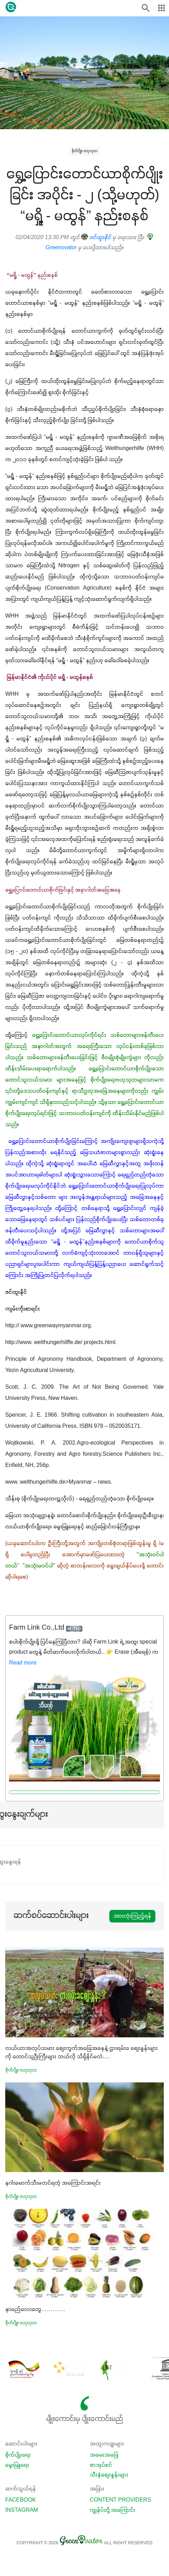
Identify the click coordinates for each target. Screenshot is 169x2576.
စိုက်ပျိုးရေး (18, 2455)
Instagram (21, 2510)
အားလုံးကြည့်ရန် (132, 1916)
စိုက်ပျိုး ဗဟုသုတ (84, 151)
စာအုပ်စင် (101, 2465)
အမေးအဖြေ (104, 2455)
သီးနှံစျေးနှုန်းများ (109, 2475)
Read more (23, 1663)
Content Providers (120, 2500)
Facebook (20, 2500)
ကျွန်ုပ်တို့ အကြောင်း (112, 2510)
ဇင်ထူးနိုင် (96, 237)
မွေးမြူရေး (17, 2465)
